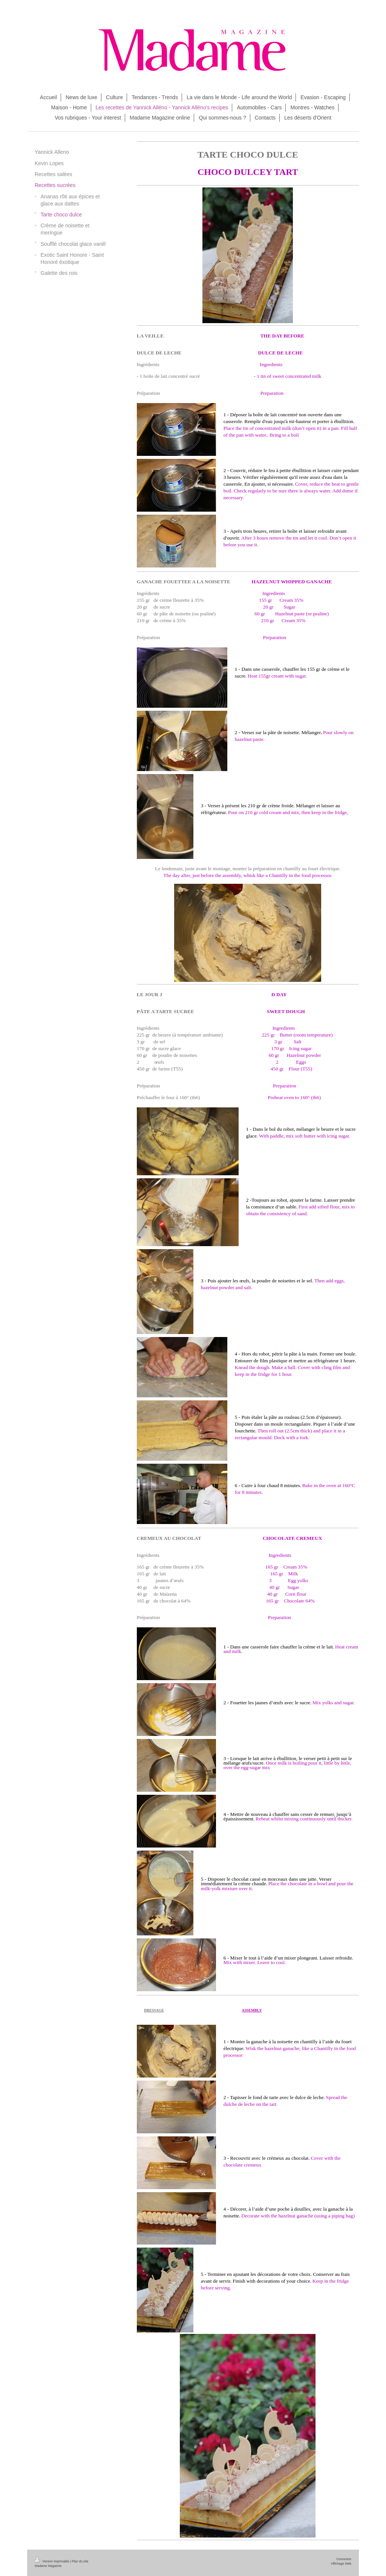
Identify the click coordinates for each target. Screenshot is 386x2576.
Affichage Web (341, 2563)
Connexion (343, 2559)
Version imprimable (52, 2561)
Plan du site (80, 2561)
